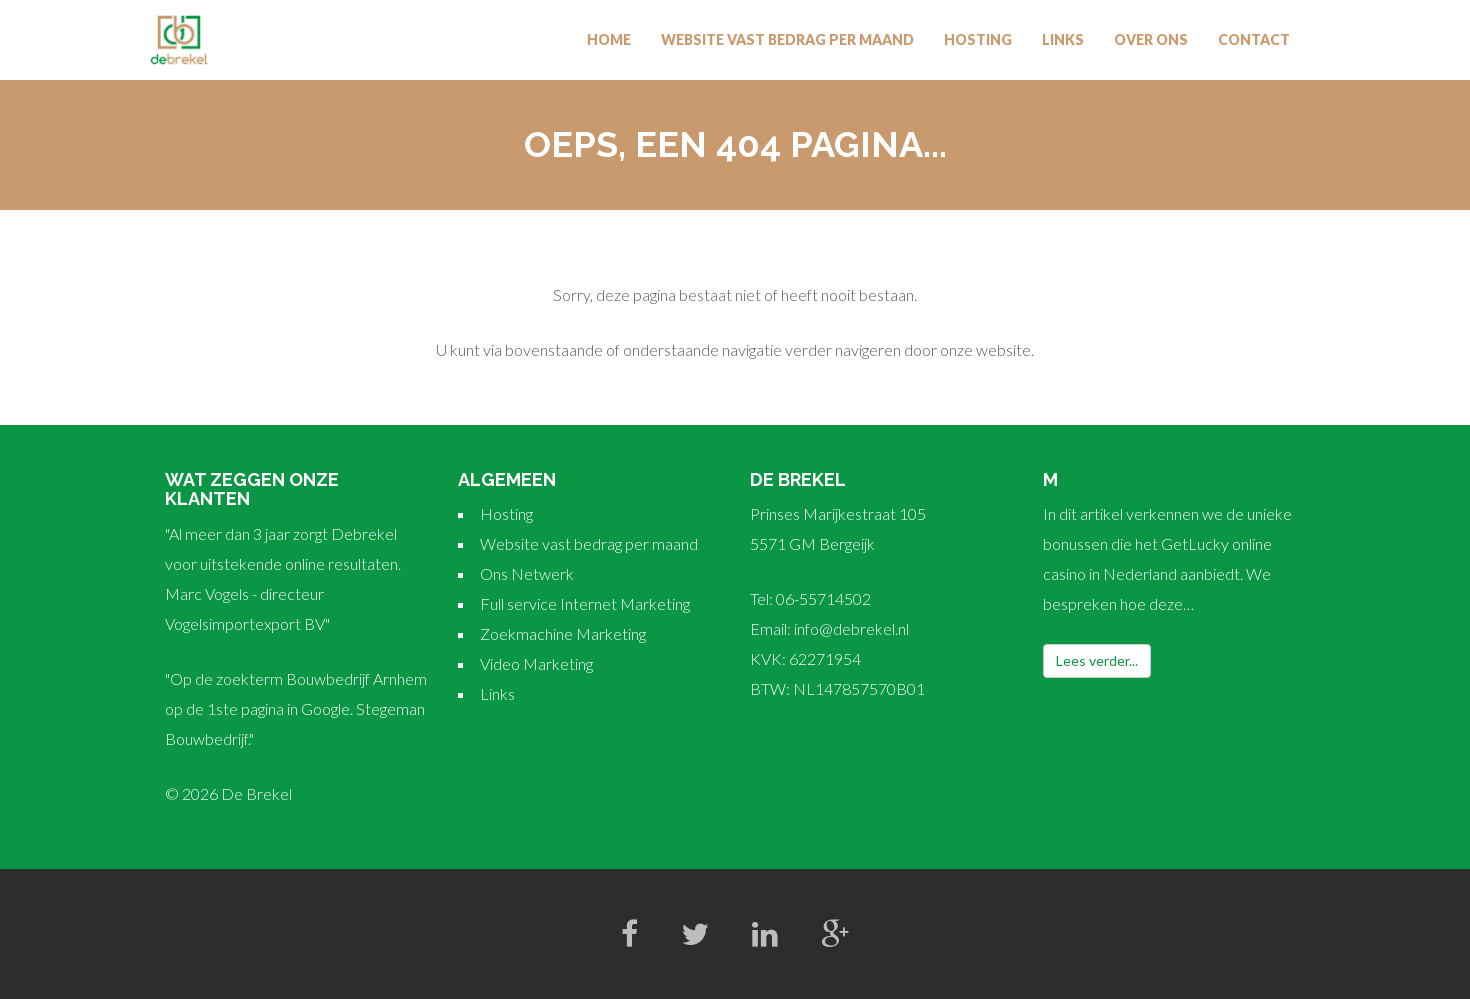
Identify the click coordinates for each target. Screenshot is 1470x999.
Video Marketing (536, 663)
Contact (1254, 39)
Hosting (978, 39)
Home (609, 39)
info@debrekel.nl (851, 628)
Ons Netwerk (527, 573)
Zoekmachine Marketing (563, 633)
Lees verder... (1097, 660)
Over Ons (1151, 39)
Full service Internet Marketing (585, 603)
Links (1063, 39)
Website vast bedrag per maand (787, 39)
